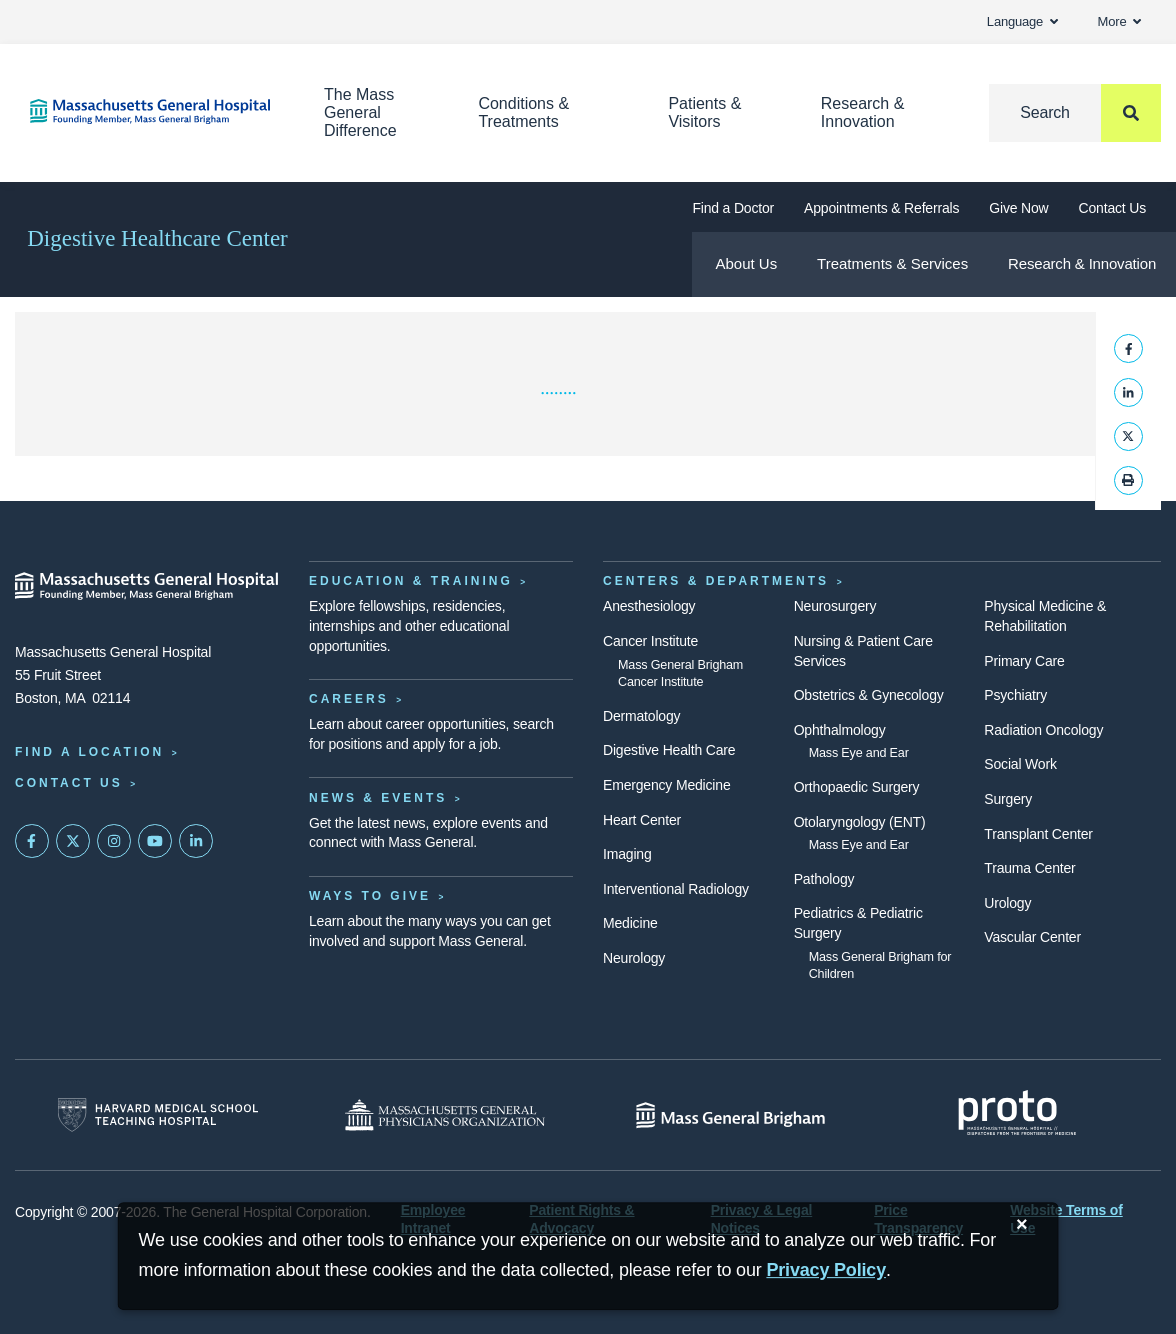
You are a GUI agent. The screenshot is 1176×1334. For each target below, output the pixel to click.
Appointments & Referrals (881, 208)
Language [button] (1022, 21)
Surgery (1008, 799)
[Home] (147, 111)
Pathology (824, 879)
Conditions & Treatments (523, 112)
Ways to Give (370, 896)
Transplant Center (1038, 834)
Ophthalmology (840, 730)
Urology (1007, 903)
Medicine (630, 923)
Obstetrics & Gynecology (869, 695)
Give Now (1018, 208)
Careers (349, 699)
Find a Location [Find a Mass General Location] (89, 752)
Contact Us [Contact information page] (69, 783)
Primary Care (1024, 661)
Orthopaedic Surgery (857, 787)
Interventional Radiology (676, 889)
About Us (746, 263)
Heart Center (642, 820)
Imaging (627, 854)
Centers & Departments (716, 581)
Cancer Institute (650, 641)
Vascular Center (1032, 937)
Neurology (634, 958)
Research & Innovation (863, 112)
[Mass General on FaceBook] (32, 841)
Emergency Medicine (666, 785)
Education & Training (411, 581)
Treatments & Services (892, 263)
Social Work (1020, 764)
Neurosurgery (835, 606)
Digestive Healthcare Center (157, 238)
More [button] (1119, 21)
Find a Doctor (733, 208)
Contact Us (1112, 208)
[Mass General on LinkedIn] (196, 841)
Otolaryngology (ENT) (860, 822)
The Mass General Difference (360, 112)
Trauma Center (1029, 868)
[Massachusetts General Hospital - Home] (147, 586)
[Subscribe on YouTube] (155, 841)
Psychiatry (1015, 695)
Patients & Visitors (704, 112)
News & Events (378, 798)
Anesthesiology (649, 606)
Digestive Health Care (669, 750)
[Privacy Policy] (826, 1270)
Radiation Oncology (1043, 730)
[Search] (1075, 113)
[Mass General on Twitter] (73, 841)
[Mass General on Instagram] (114, 841)
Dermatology (641, 716)
